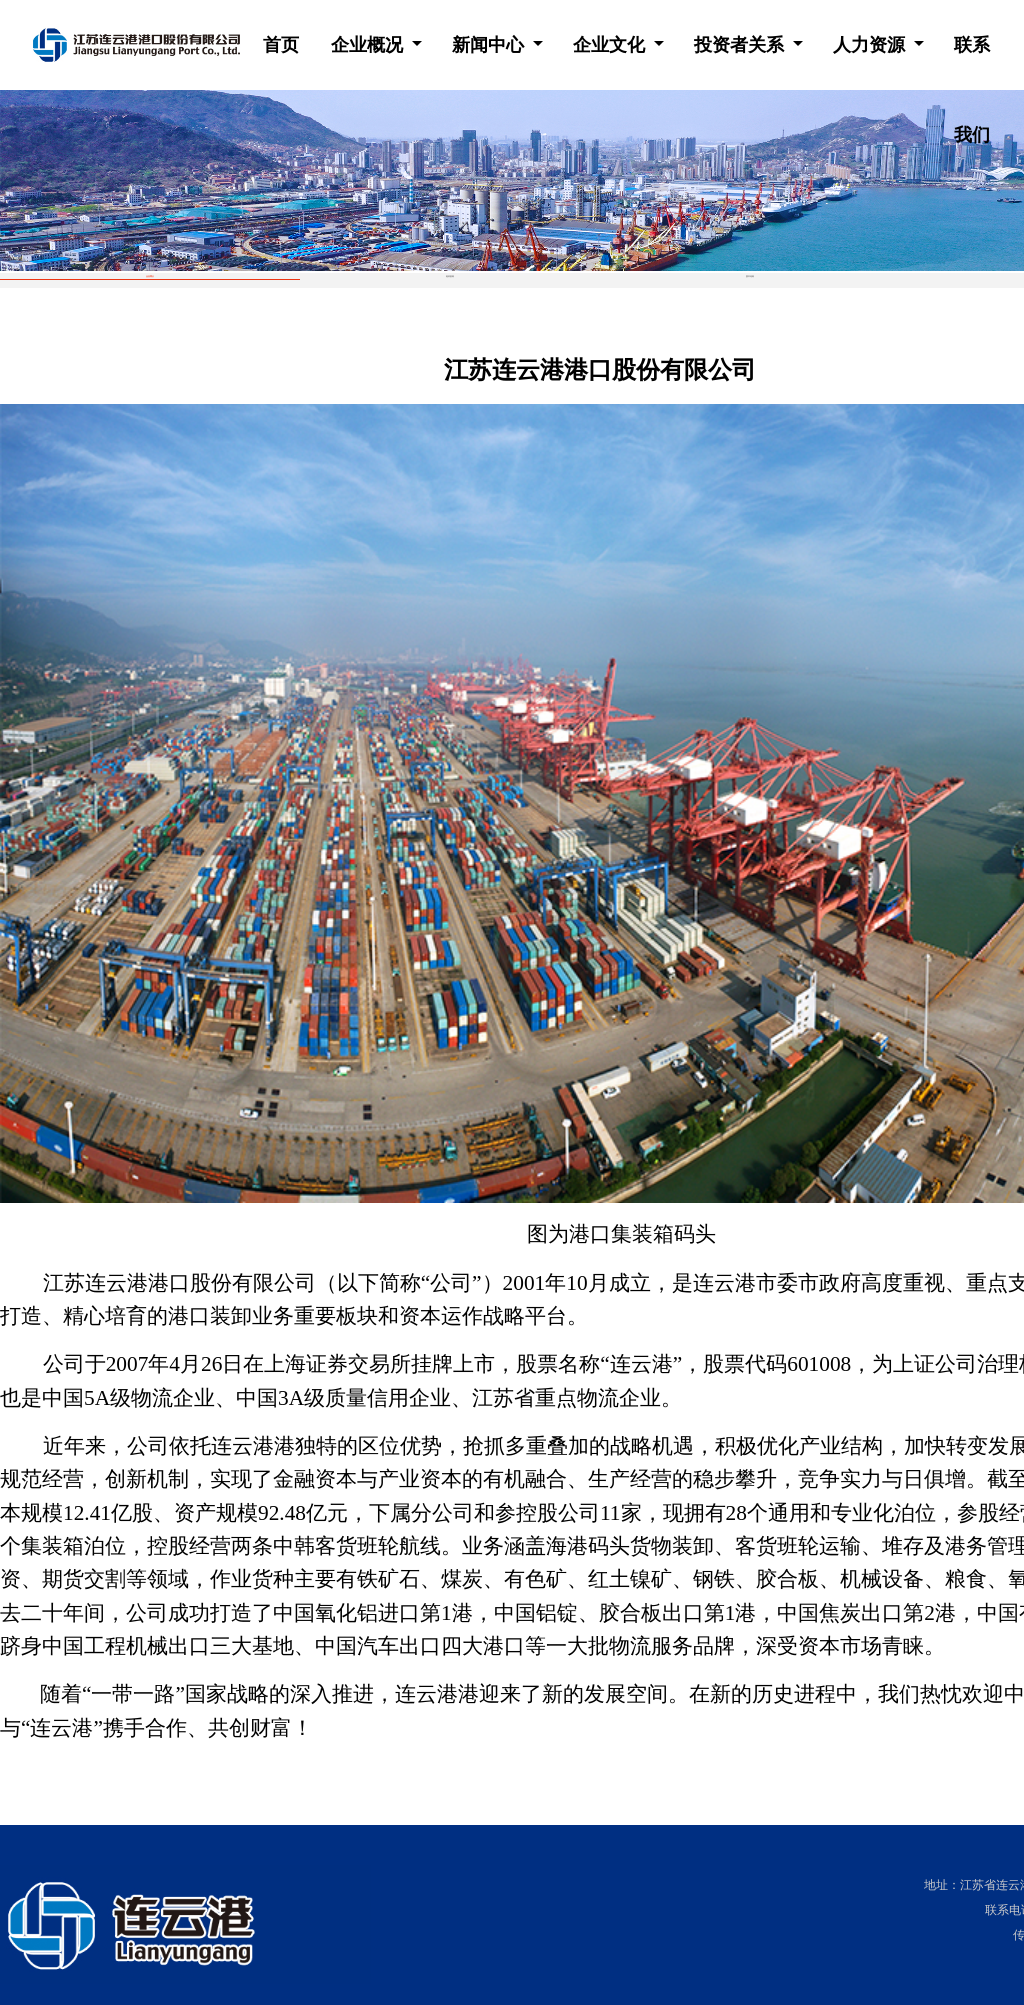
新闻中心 (490, 45)
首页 (281, 45)
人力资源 (871, 45)
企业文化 (611, 45)
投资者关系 (741, 45)
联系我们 (972, 62)
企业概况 (369, 45)
